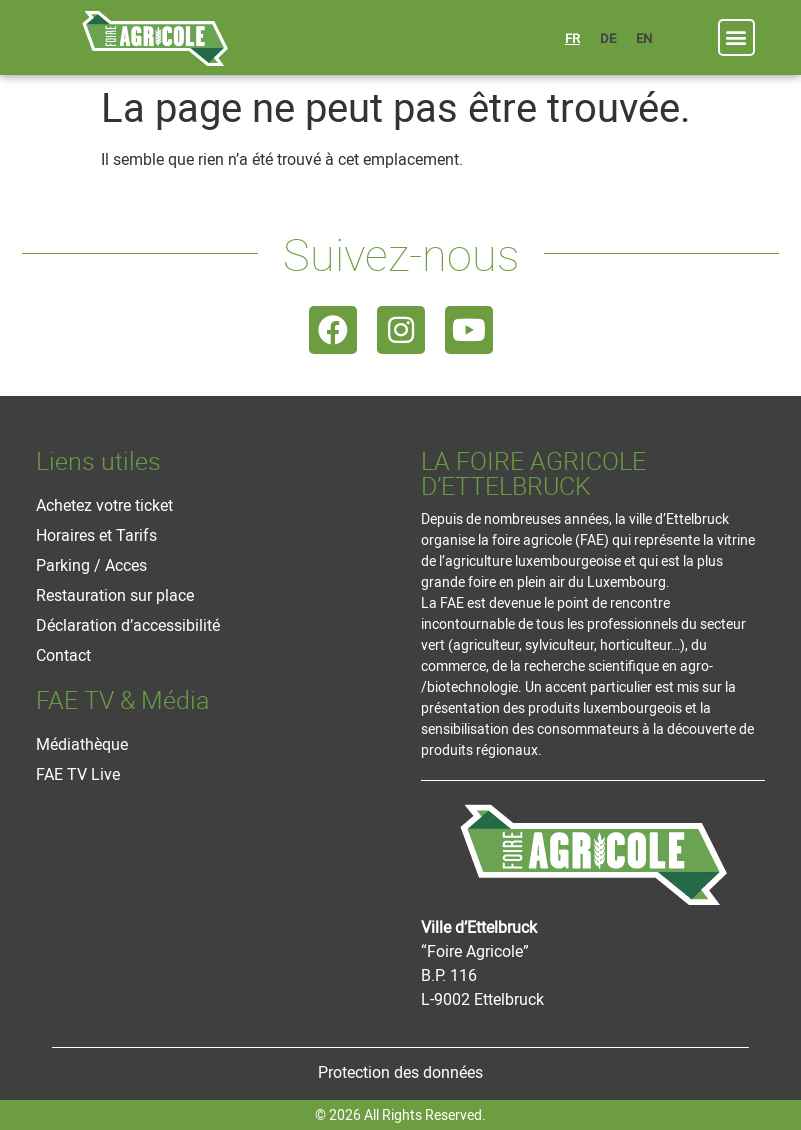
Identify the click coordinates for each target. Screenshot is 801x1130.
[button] (736, 37)
